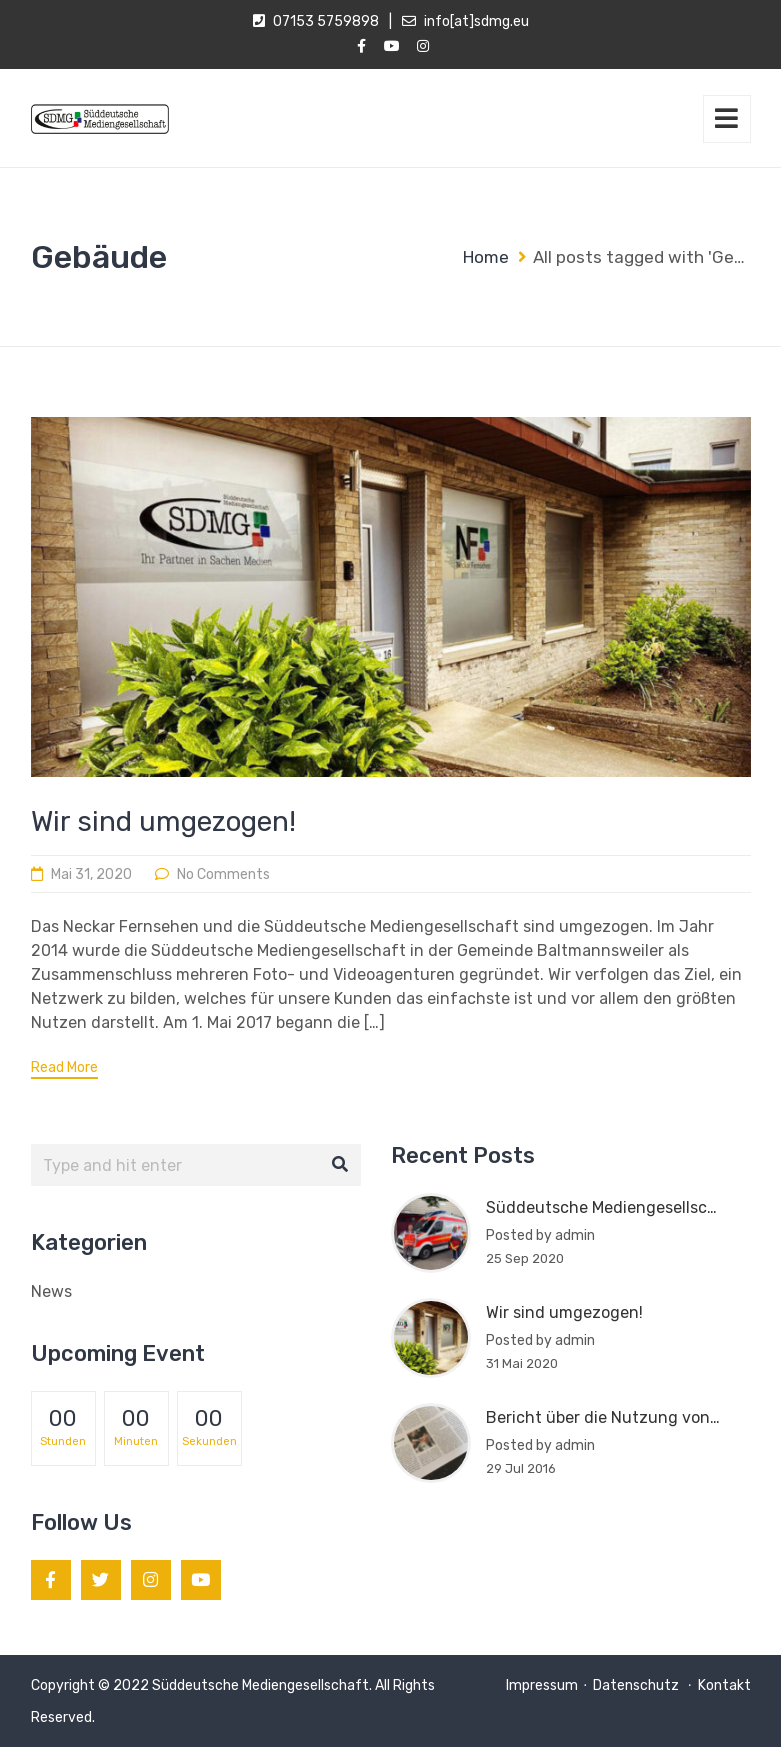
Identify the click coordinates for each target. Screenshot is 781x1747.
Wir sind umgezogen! (163, 821)
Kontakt (724, 1685)
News (51, 1291)
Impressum (542, 1685)
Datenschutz (637, 1685)
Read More (64, 1068)
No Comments (223, 874)
